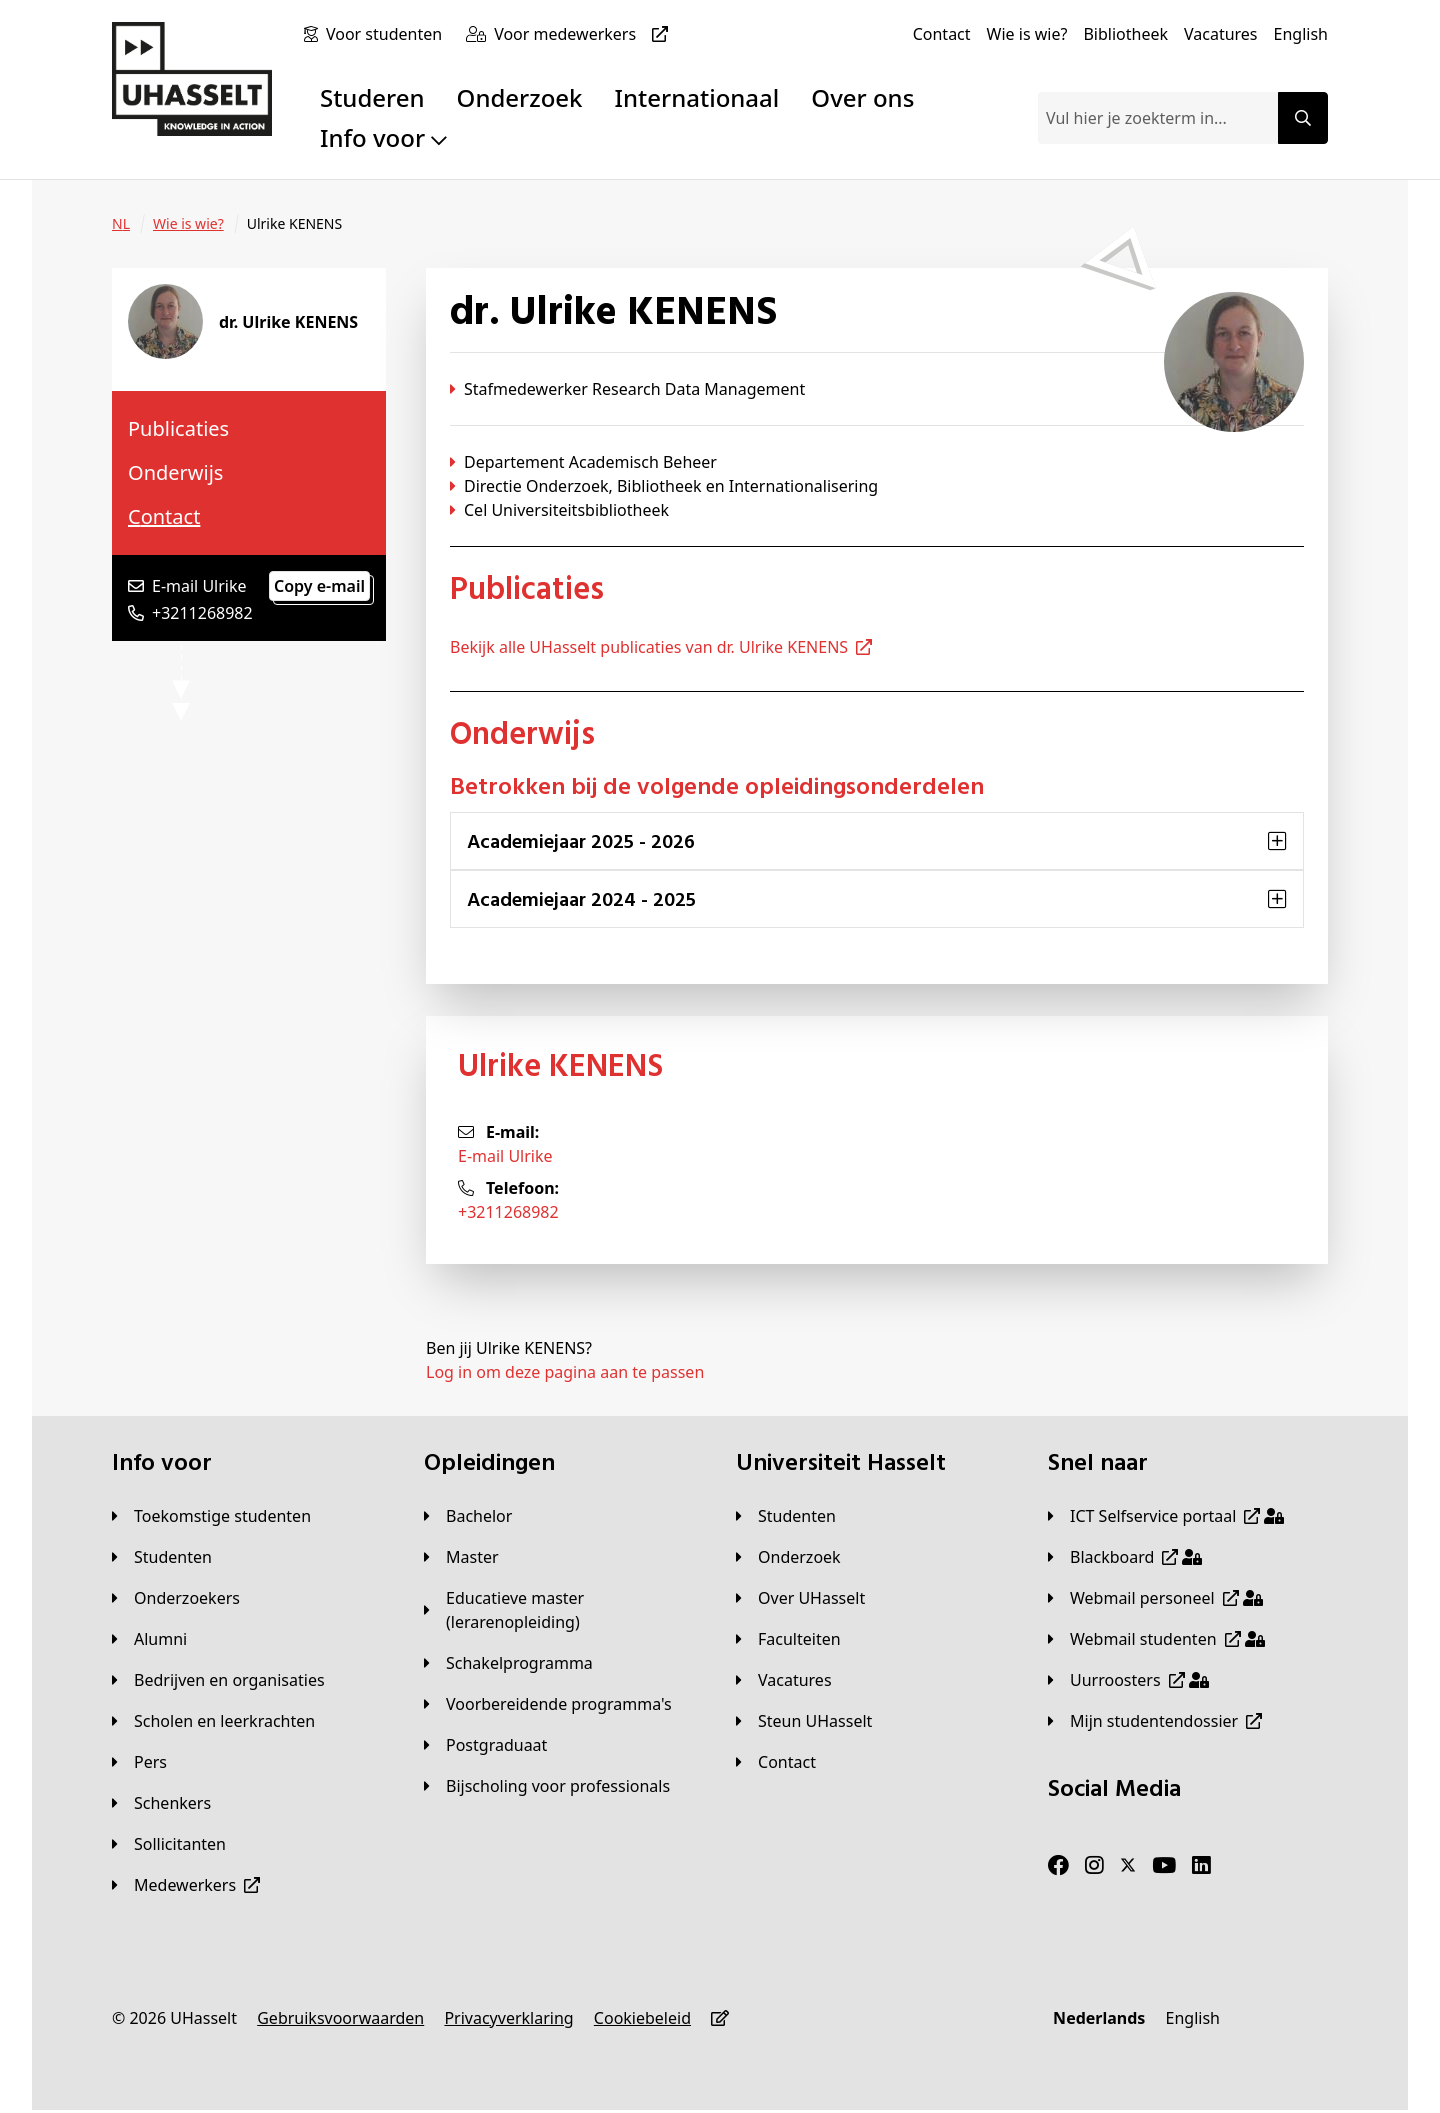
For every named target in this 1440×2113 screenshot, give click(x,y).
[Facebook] (1058, 1866)
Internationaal (697, 97)
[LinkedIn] (1201, 1866)
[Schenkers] (161, 1803)
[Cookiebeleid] (642, 2018)
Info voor (383, 137)
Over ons (862, 97)
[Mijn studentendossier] (1155, 1721)
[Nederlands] (1099, 2018)
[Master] (461, 1557)
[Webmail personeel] (1155, 1598)
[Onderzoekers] (176, 1598)
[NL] (121, 224)
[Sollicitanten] (169, 1844)
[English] (1301, 34)
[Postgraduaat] (485, 1745)
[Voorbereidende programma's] (548, 1704)
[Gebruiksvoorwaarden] (340, 2018)
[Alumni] (149, 1639)
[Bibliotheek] (1125, 34)
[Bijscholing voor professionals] (547, 1786)
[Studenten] (162, 1557)
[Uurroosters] (1128, 1680)
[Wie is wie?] (1027, 34)
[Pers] (139, 1762)
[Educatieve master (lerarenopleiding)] (564, 1610)
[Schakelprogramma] (508, 1663)
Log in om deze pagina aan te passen (565, 1372)
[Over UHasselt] (800, 1598)
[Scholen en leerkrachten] (213, 1721)
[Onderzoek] (788, 1557)
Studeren (372, 97)
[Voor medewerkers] (585, 34)
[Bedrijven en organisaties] (218, 1680)
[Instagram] (1094, 1866)
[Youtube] (1164, 1866)
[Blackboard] (1125, 1557)
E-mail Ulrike (505, 1156)
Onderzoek (520, 97)
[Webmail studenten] (1156, 1639)
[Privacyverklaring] (508, 2018)
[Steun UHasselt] (804, 1721)
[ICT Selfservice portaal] (1166, 1516)
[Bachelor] (468, 1516)
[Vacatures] (1221, 34)
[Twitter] (1128, 1866)
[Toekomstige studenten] (211, 1516)
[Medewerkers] (186, 1885)
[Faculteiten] (788, 1639)
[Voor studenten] (388, 34)
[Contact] (942, 34)
